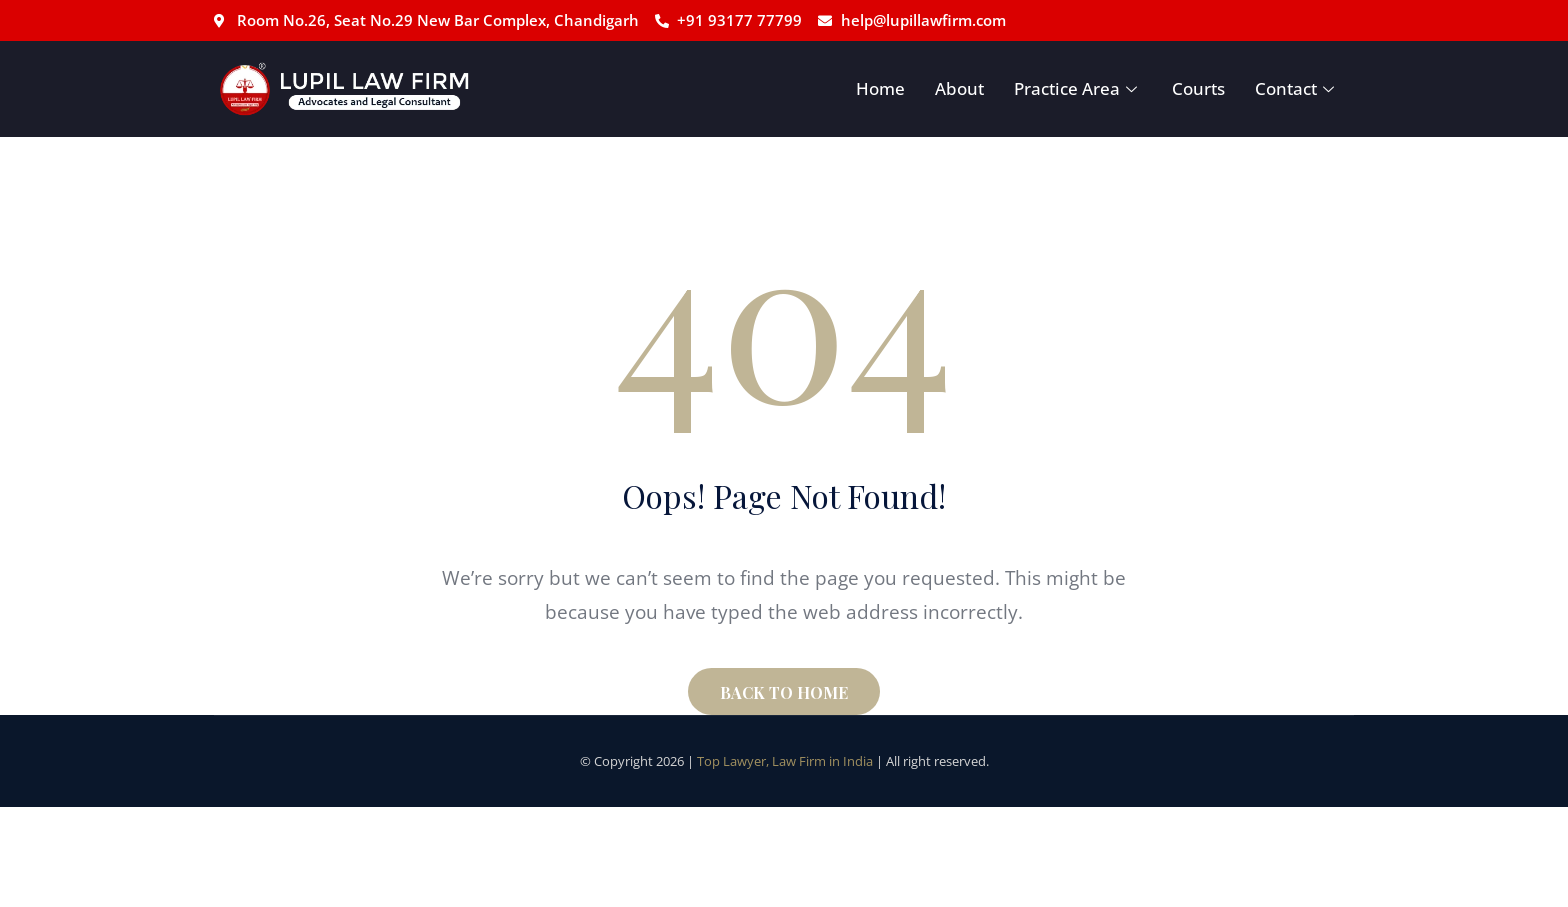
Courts (1198, 88)
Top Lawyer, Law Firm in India (785, 761)
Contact (1297, 88)
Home (880, 88)
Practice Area (1078, 88)
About (959, 88)
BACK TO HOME (784, 692)
